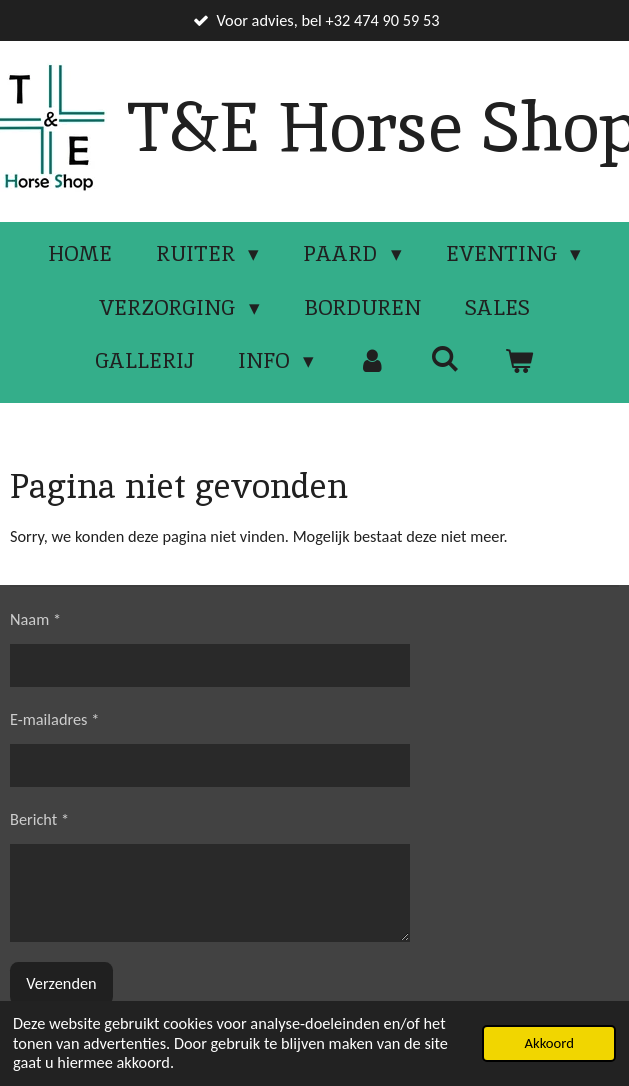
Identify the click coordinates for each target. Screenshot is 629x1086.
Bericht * (39, 819)
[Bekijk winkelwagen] (518, 361)
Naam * (35, 619)
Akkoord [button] (548, 1043)
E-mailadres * (54, 719)
